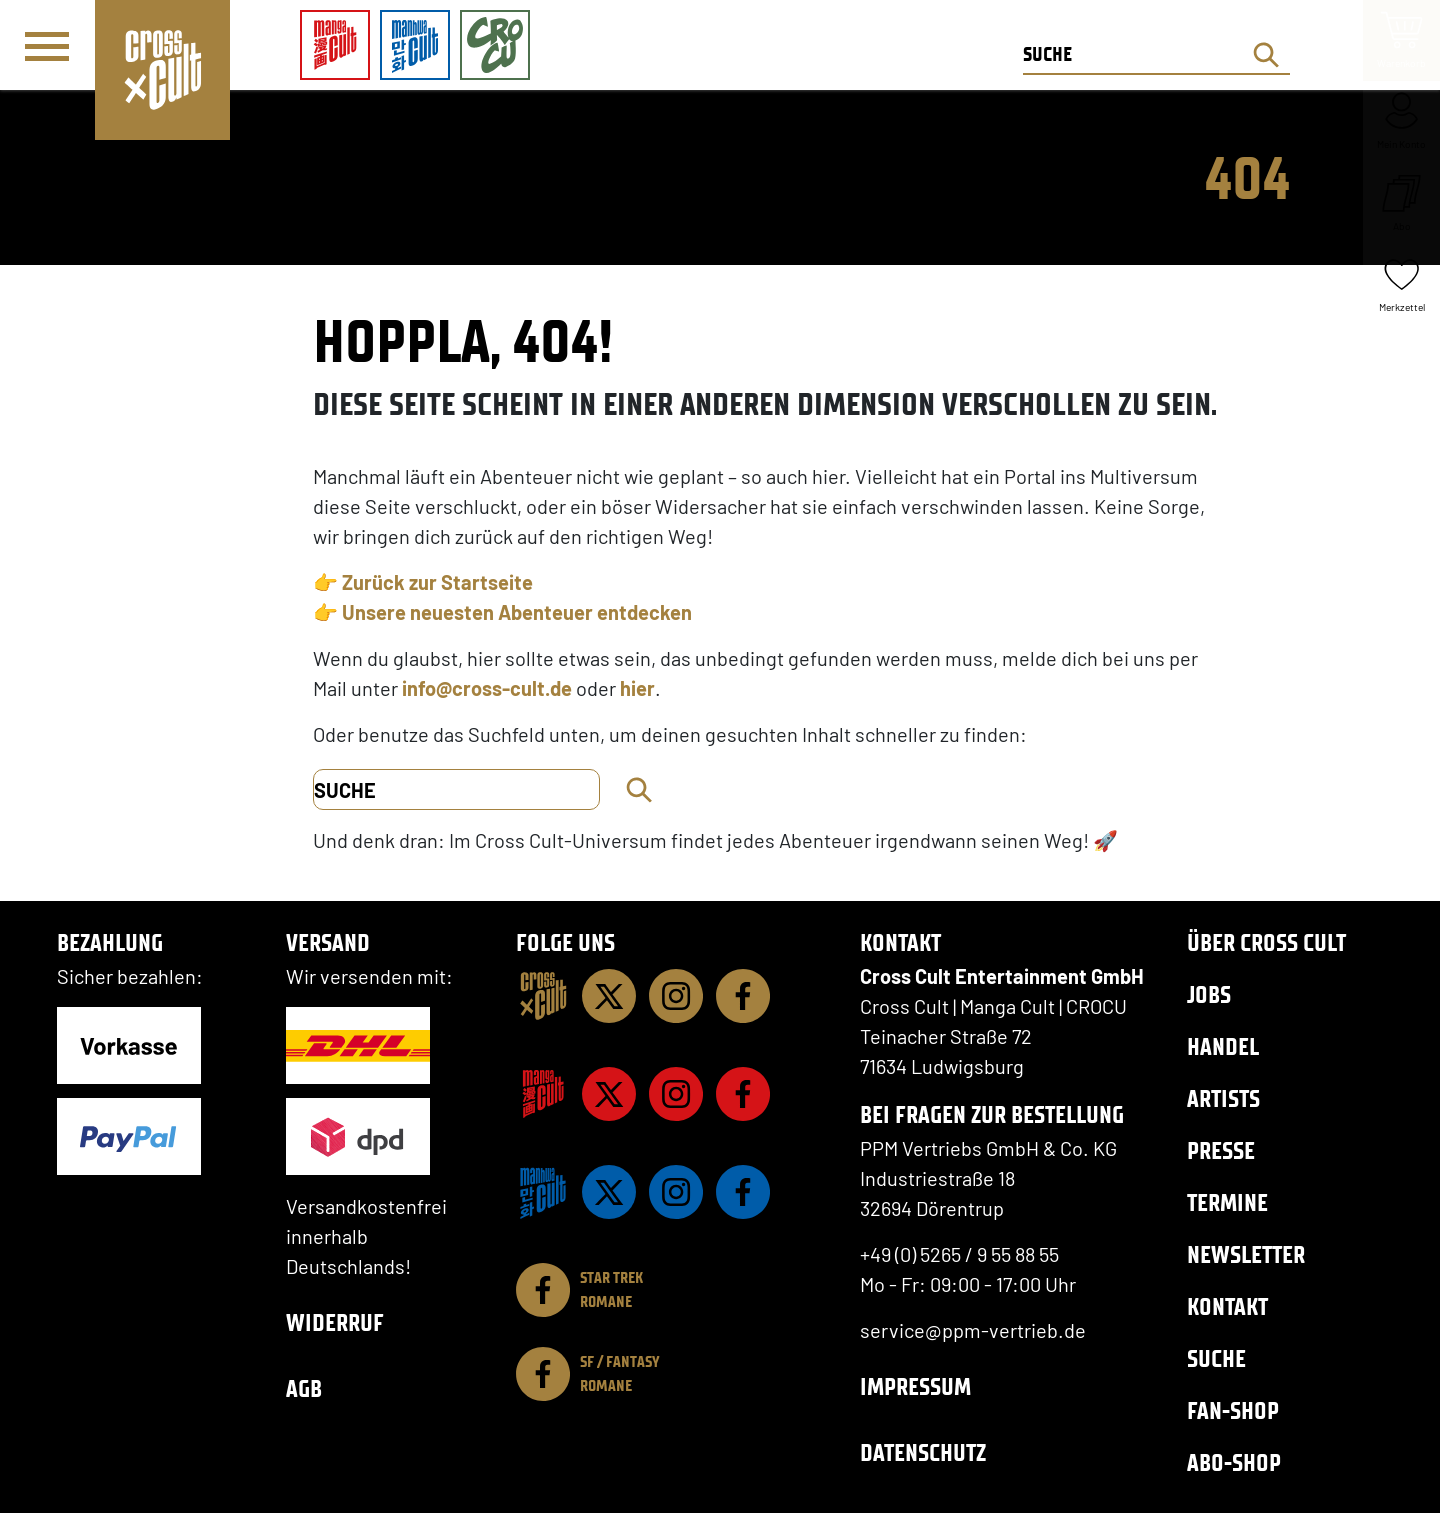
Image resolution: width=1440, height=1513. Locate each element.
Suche (1216, 1358)
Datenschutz (923, 1452)
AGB (304, 1388)
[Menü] (47, 46)
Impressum (915, 1386)
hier (637, 688)
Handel (1223, 1046)
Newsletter (1246, 1254)
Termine (1227, 1202)
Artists (1223, 1098)
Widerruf (335, 1322)
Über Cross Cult (1266, 942)
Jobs (1209, 994)
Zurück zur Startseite (437, 582)
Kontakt (1227, 1306)
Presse (1221, 1150)
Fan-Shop (1233, 1410)
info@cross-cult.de (487, 688)
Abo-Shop (1234, 1462)
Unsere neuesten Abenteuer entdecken (517, 612)
